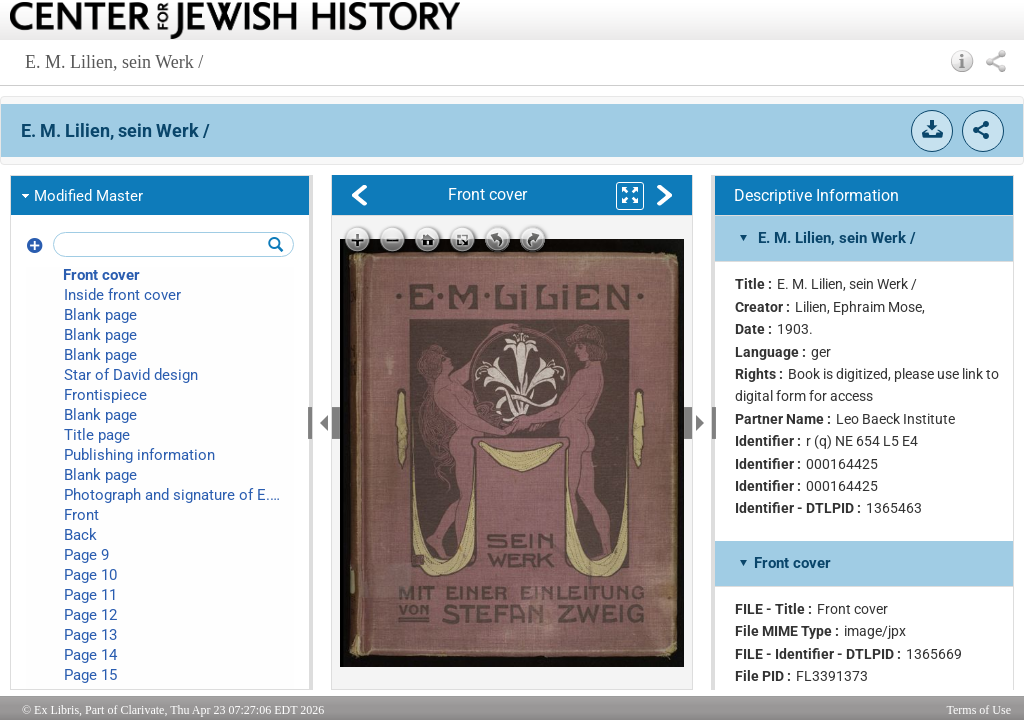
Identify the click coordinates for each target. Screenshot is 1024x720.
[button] (962, 61)
